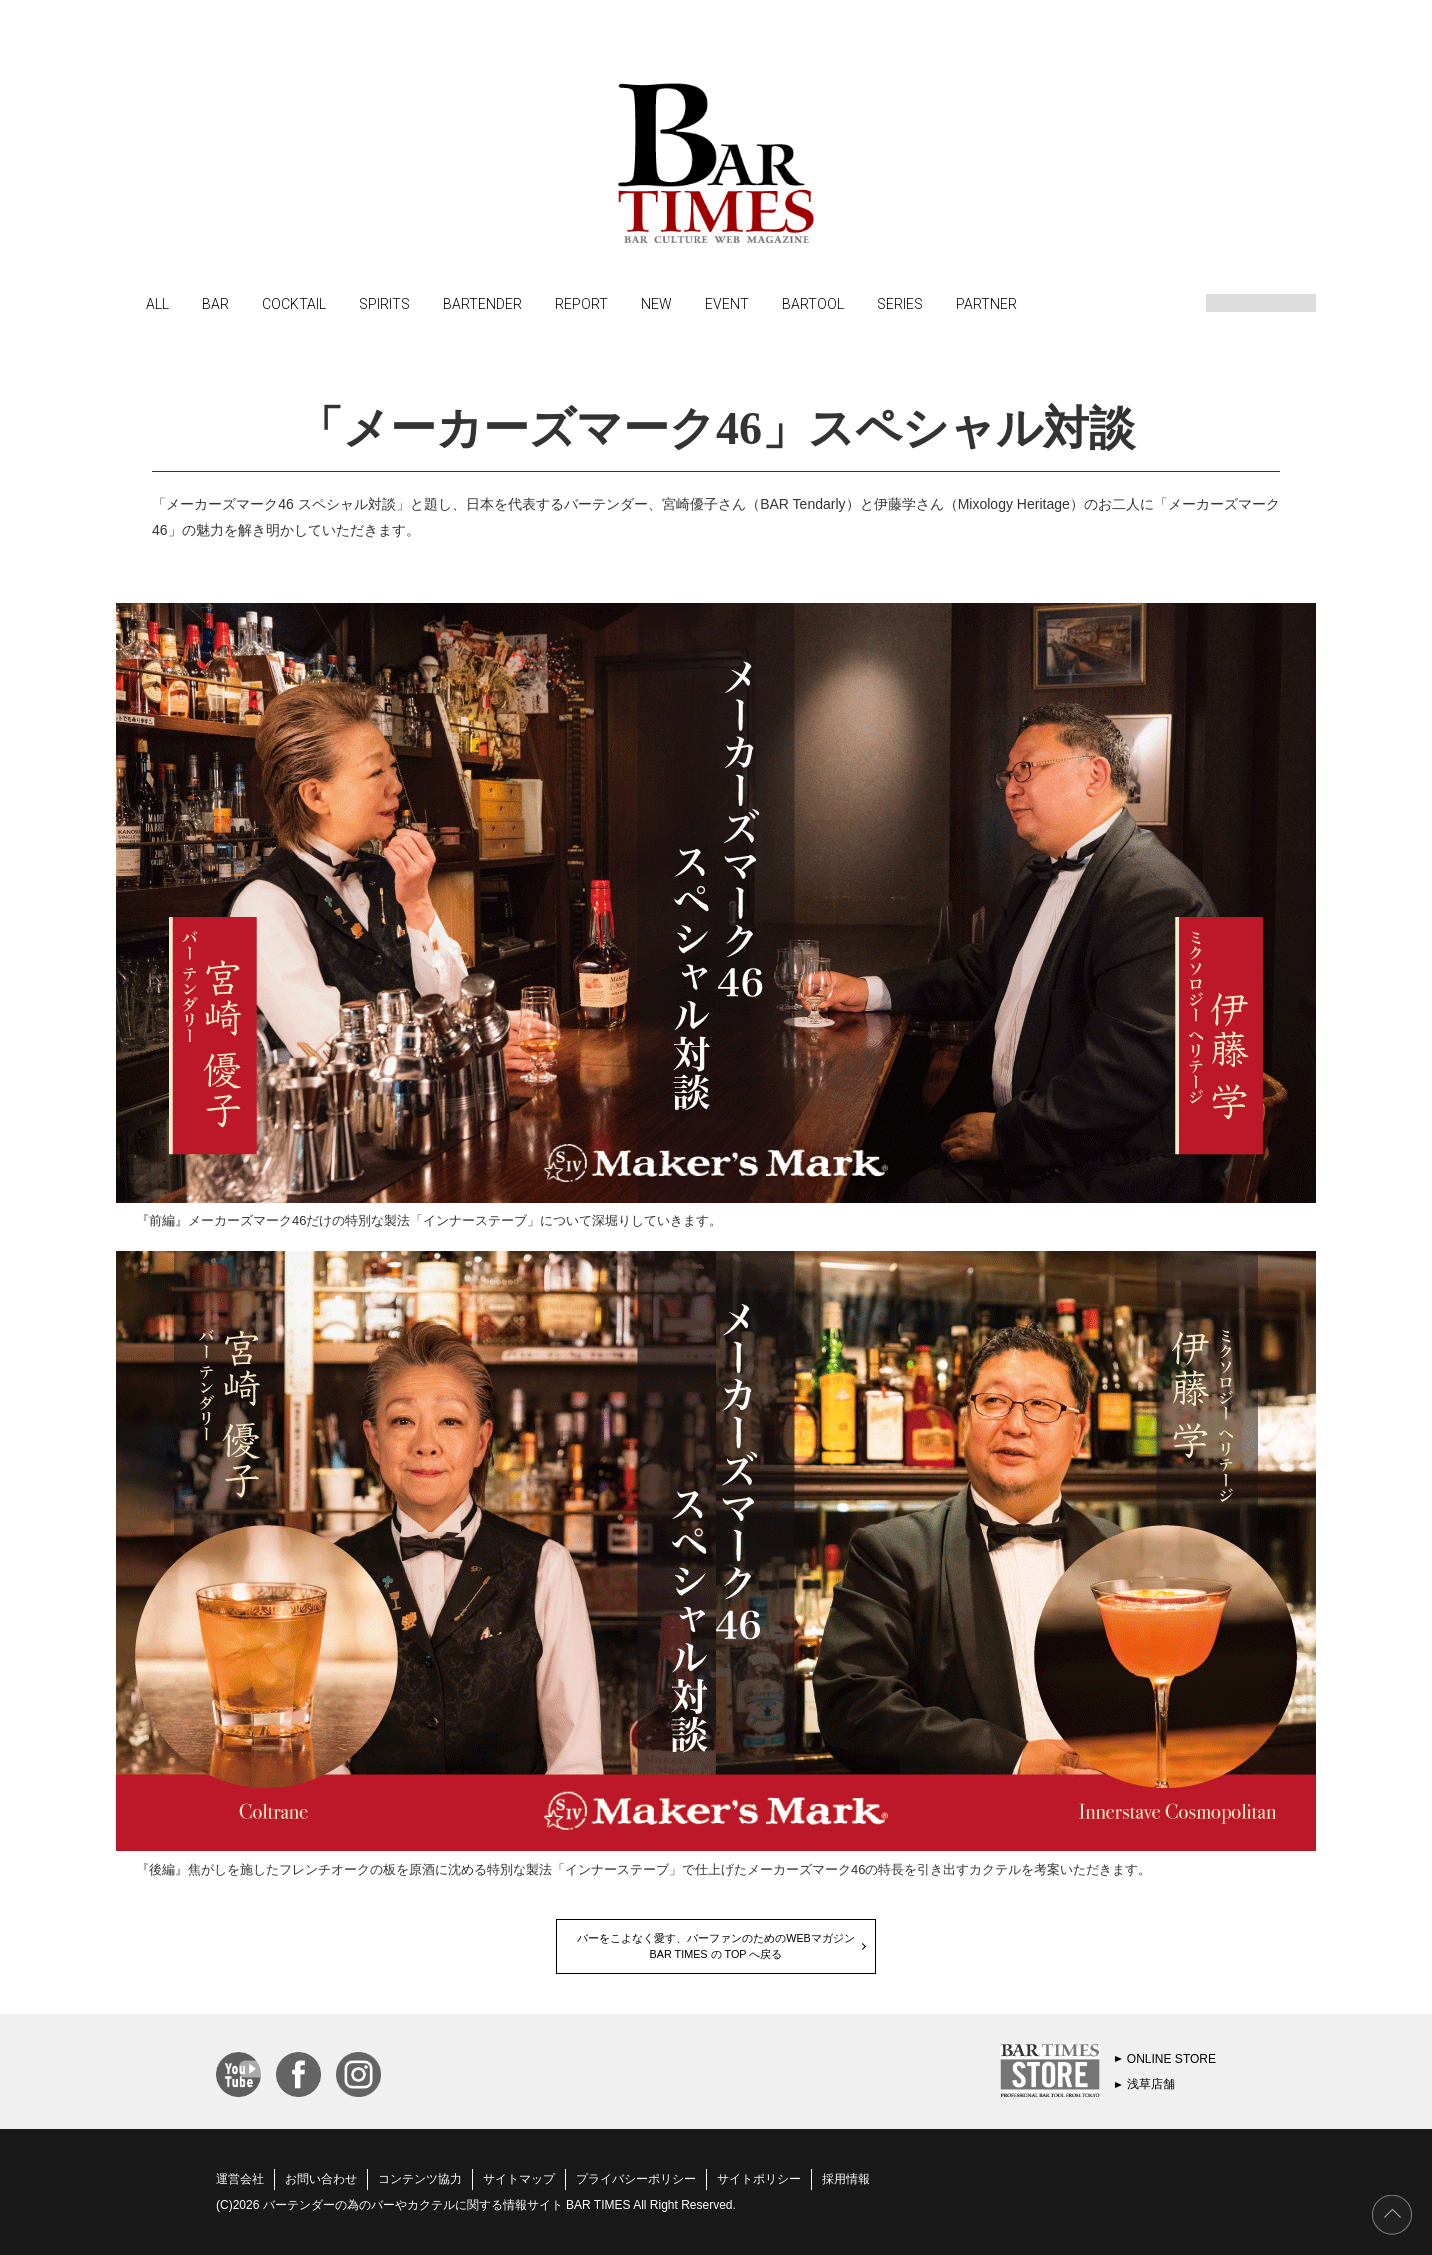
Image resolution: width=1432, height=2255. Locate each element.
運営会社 (240, 2179)
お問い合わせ (321, 2179)
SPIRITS (384, 303)
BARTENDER (482, 303)
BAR (215, 303)
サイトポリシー (759, 2179)
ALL (157, 303)
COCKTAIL (294, 303)
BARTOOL (813, 303)
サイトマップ (519, 2179)
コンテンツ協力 (420, 2179)
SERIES (900, 303)
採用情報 (846, 2179)
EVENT (727, 303)
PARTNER (986, 303)
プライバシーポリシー (636, 2179)
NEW (656, 303)
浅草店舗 (1151, 2084)
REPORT (581, 303)
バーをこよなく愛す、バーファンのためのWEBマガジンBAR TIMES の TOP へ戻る (716, 1946)
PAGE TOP (1392, 2215)
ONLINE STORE (1171, 2059)
